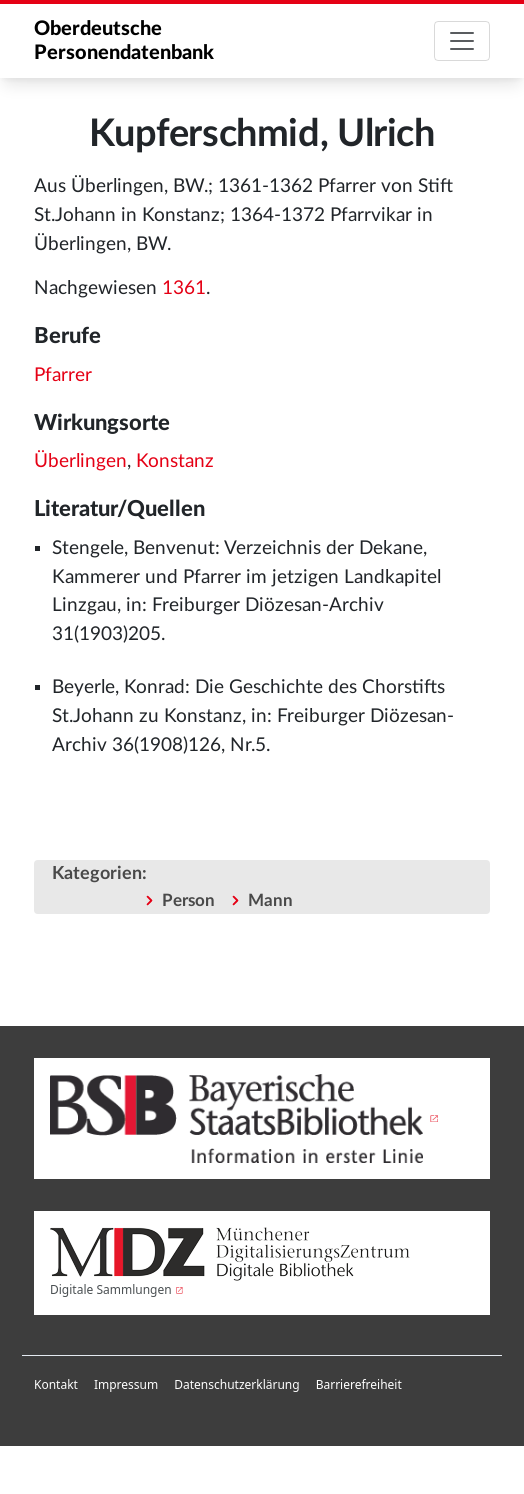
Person (188, 900)
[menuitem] (56, 1385)
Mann (270, 900)
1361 (184, 288)
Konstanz (175, 461)
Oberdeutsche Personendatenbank (124, 41)
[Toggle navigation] (462, 41)
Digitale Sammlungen (111, 1289)
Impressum (126, 1384)
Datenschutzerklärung (236, 1384)
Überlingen (80, 461)
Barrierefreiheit (359, 1384)
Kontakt (56, 1384)
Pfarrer (63, 375)
